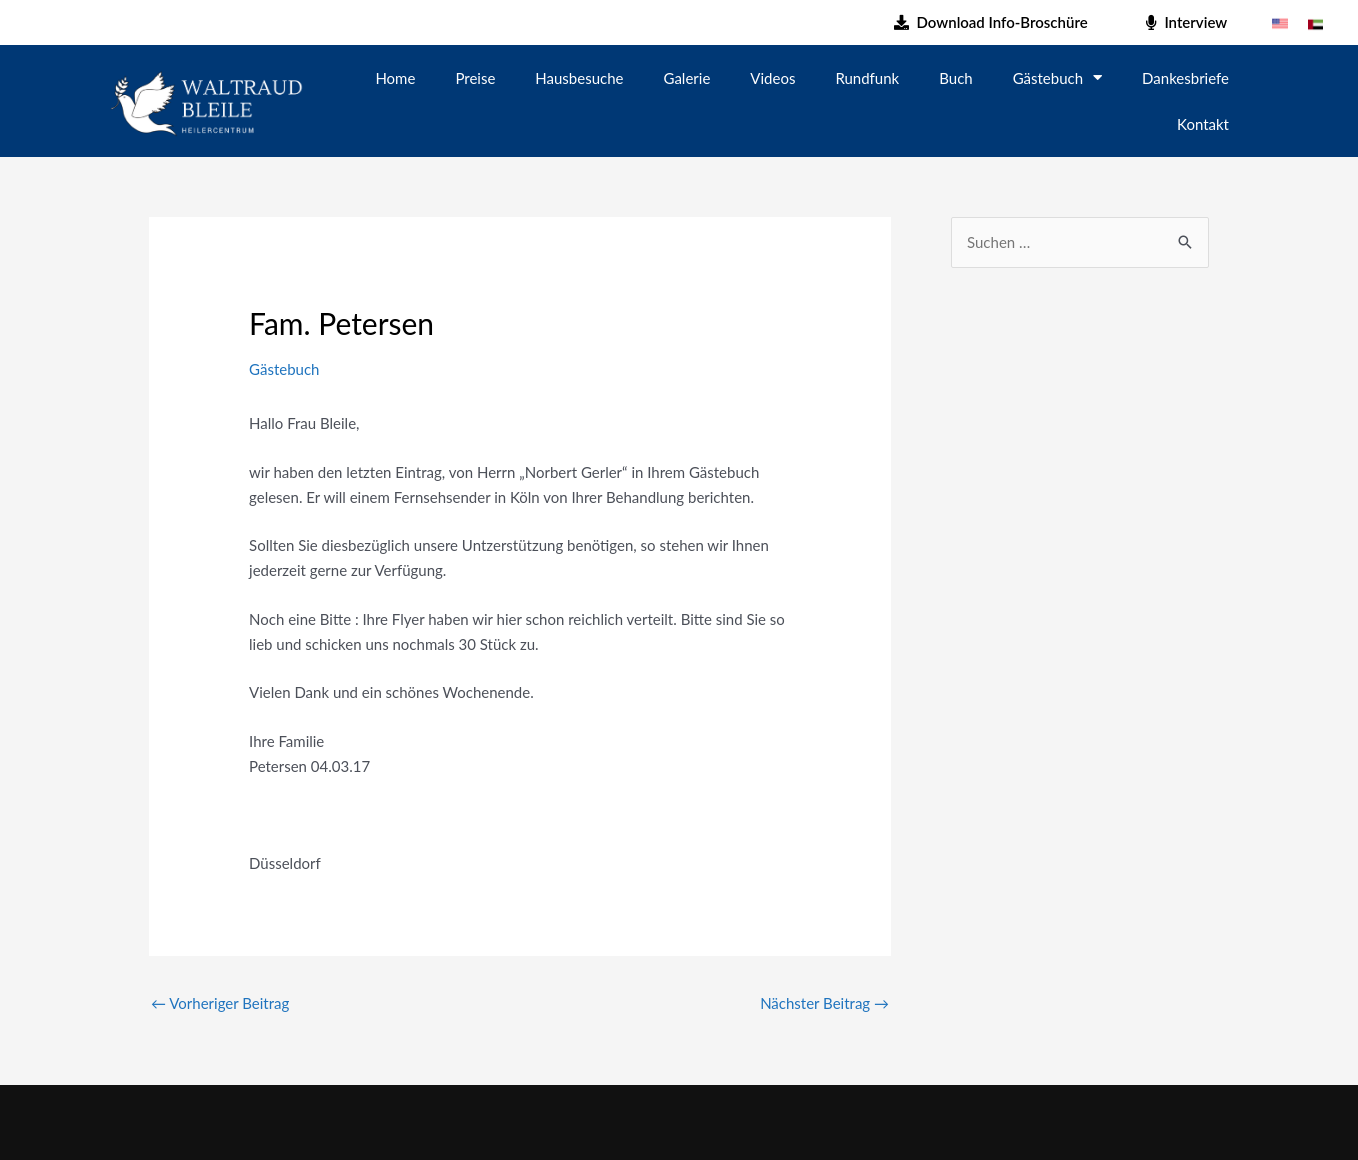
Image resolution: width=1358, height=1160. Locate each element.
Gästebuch (1057, 77)
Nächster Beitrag (824, 1003)
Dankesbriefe (1185, 78)
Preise (475, 78)
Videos (772, 78)
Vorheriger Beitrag (220, 1003)
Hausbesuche (579, 78)
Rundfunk (867, 78)
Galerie (687, 78)
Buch (955, 78)
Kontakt (1203, 124)
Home (395, 78)
